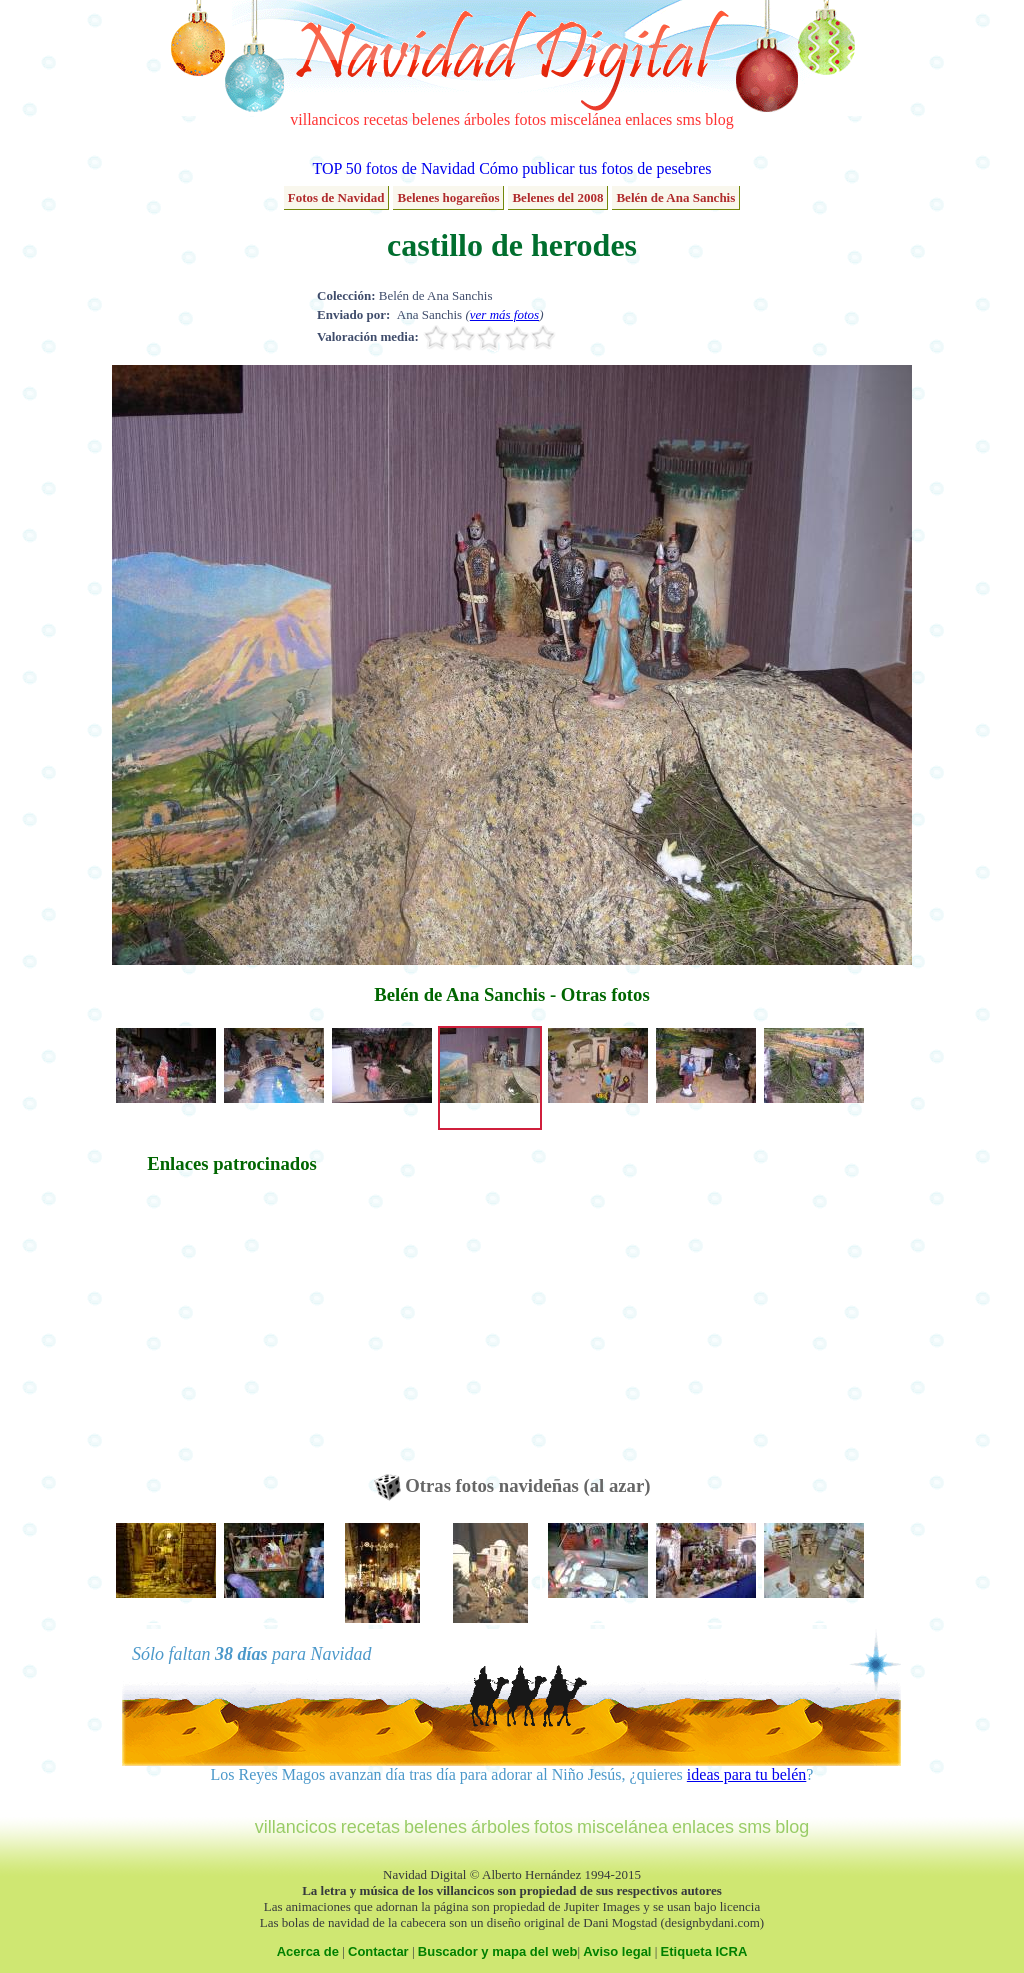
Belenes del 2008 (557, 197)
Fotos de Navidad (336, 197)
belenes (436, 119)
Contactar (378, 1951)
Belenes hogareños (448, 197)
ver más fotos (504, 314)
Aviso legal (617, 1951)
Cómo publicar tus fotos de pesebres (595, 168)
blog (719, 119)
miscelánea (585, 119)
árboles (487, 119)
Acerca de (308, 1951)
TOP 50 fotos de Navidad (393, 168)
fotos (530, 119)
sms (688, 119)
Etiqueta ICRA (704, 1951)
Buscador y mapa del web (498, 1951)
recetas (386, 119)
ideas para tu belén (747, 1774)
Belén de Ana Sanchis (675, 197)
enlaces (648, 119)
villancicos (324, 119)
